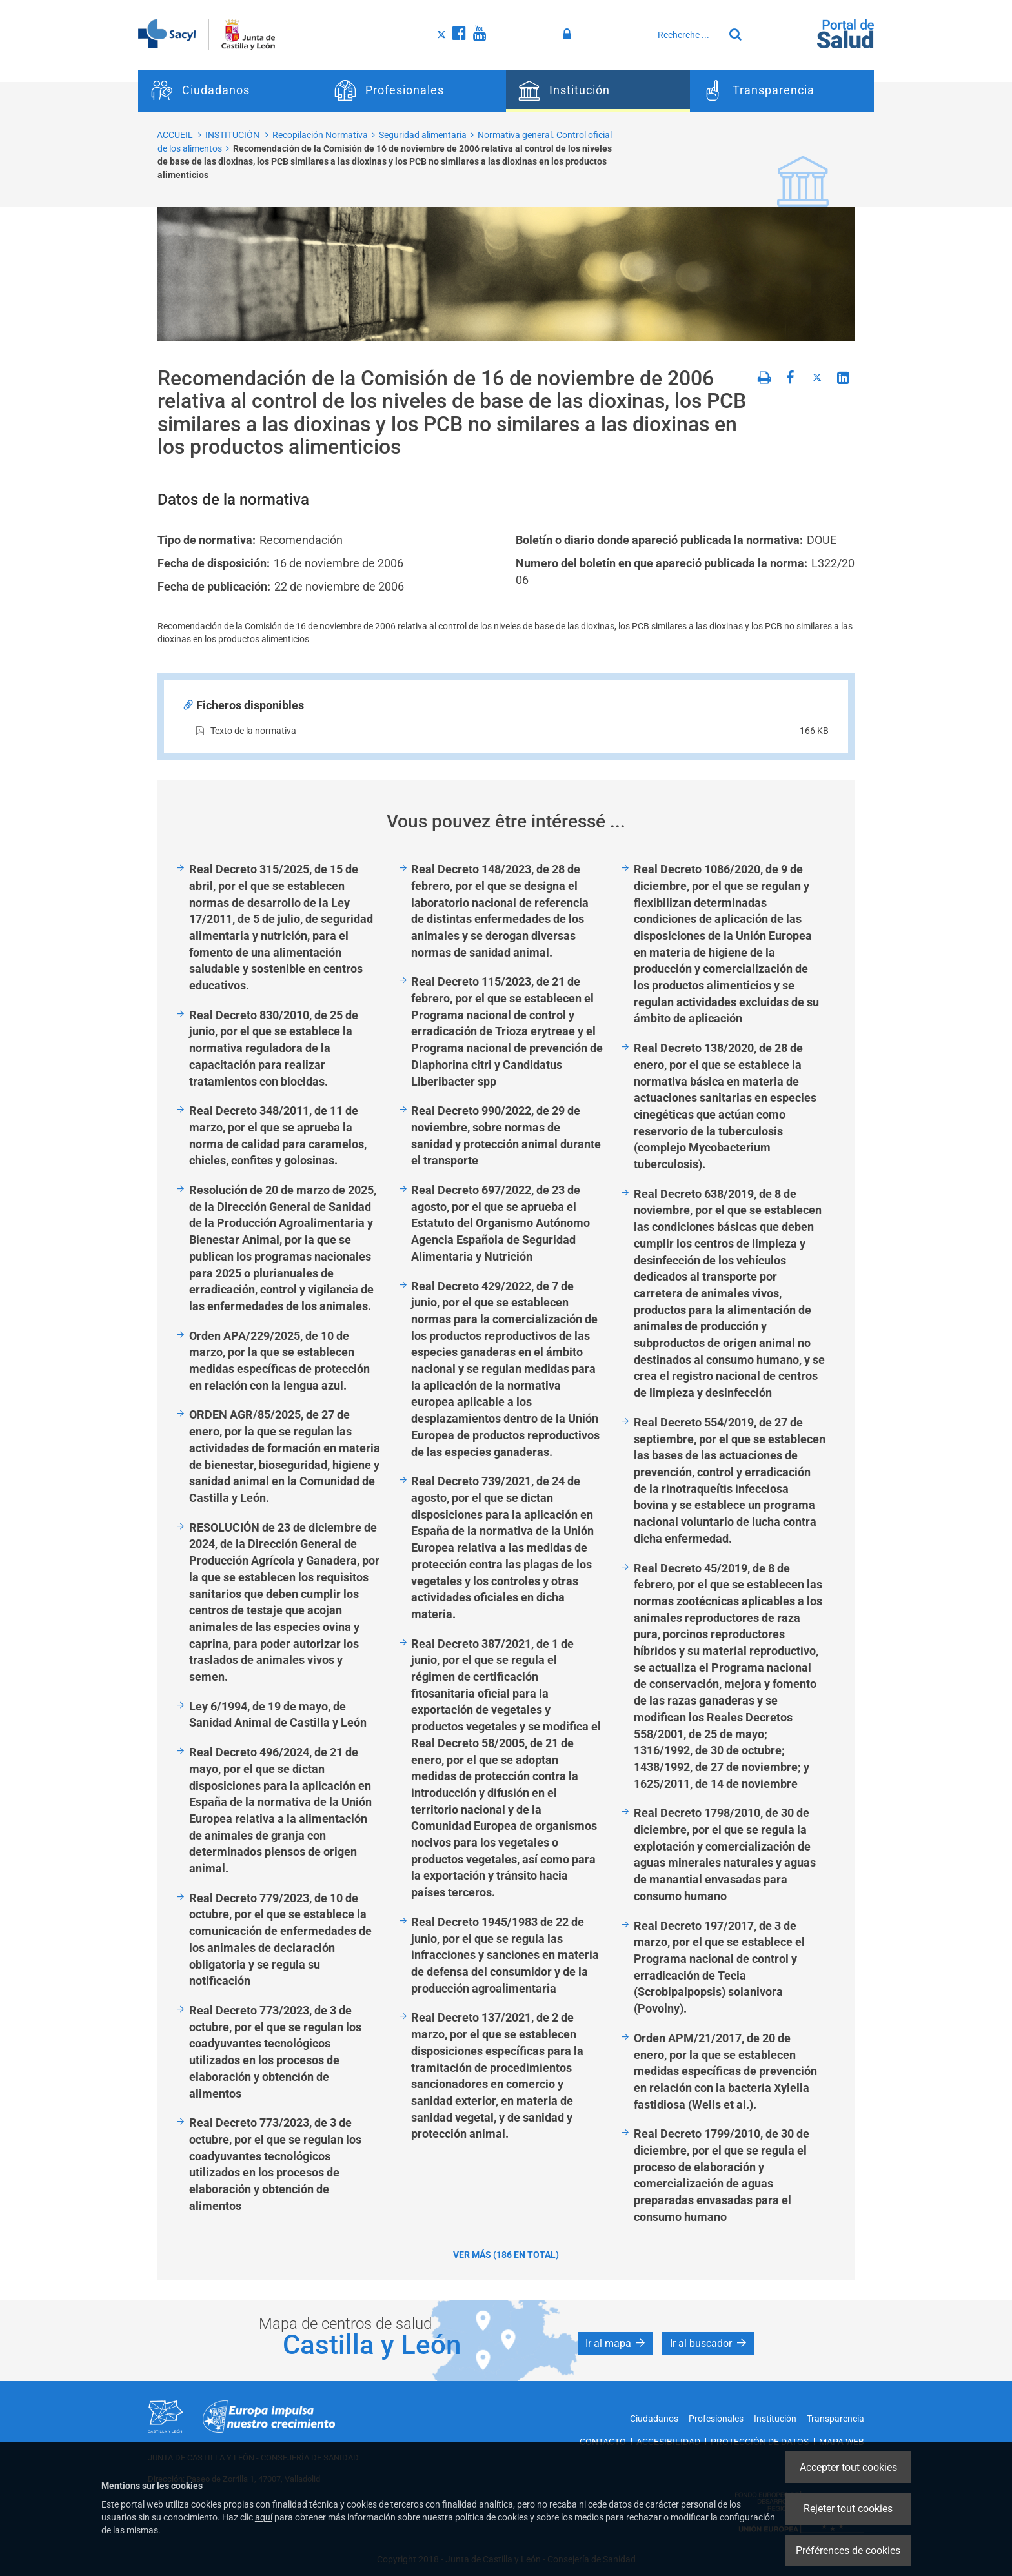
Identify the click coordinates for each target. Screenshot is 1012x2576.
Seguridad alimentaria (423, 135)
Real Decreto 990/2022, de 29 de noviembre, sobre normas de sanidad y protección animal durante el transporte (506, 1135)
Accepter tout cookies (848, 2467)
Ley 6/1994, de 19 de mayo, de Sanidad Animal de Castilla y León (278, 1714)
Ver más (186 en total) (506, 2254)
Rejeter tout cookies (848, 2508)
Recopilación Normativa (320, 135)
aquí (263, 2517)
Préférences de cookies (848, 2550)
